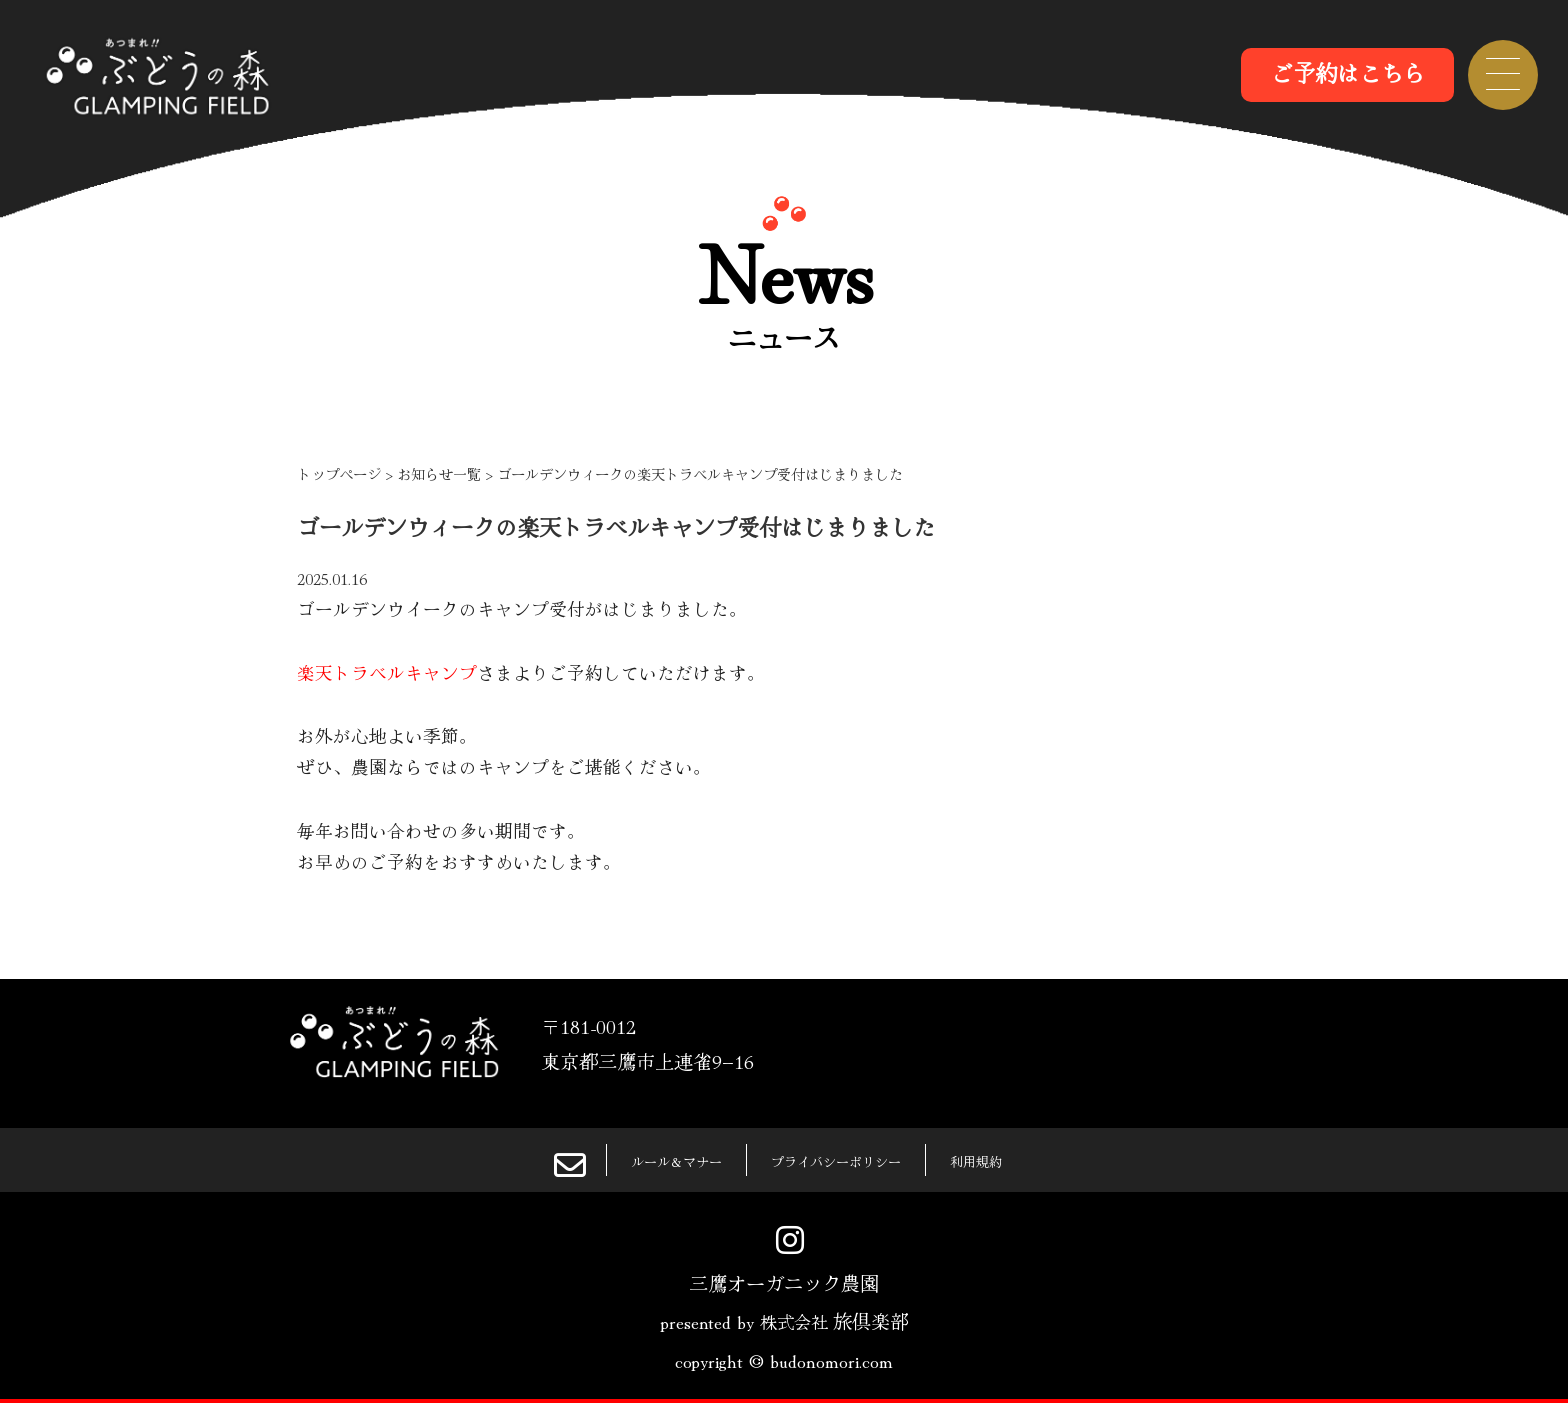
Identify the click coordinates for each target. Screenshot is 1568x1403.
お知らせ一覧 (439, 473)
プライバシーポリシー (843, 1159)
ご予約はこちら (1348, 72)
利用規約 (1018, 1159)
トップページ (339, 473)
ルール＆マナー (641, 1159)
